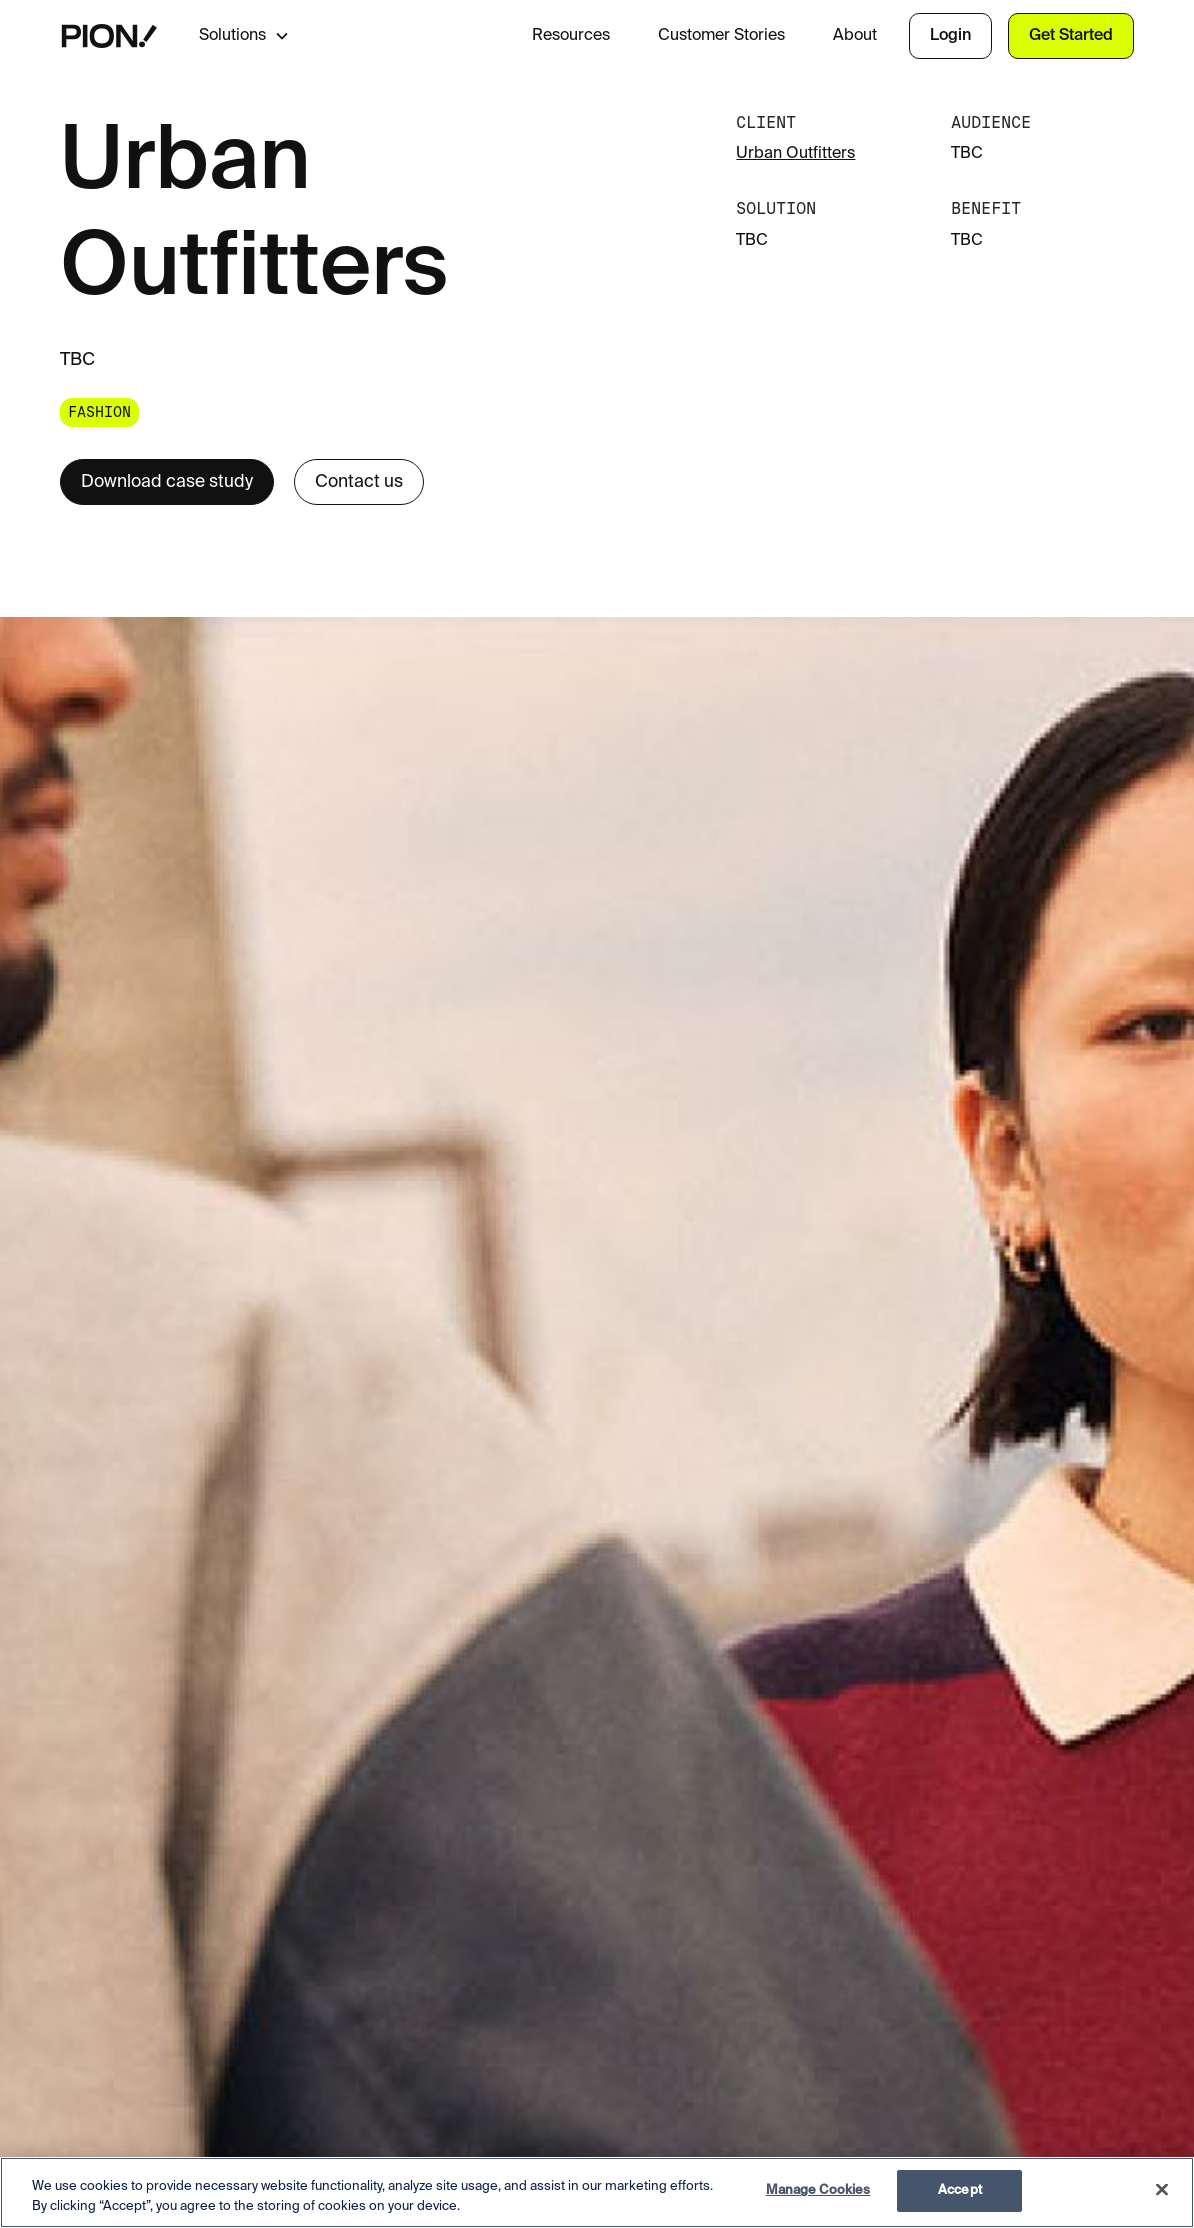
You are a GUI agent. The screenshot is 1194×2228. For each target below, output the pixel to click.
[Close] (1162, 2189)
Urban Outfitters (795, 154)
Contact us (359, 482)
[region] (597, 2192)
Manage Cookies (818, 2190)
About (855, 36)
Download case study (167, 482)
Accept (960, 2190)
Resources (571, 36)
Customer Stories (721, 36)
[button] (260, 36)
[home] (109, 36)
